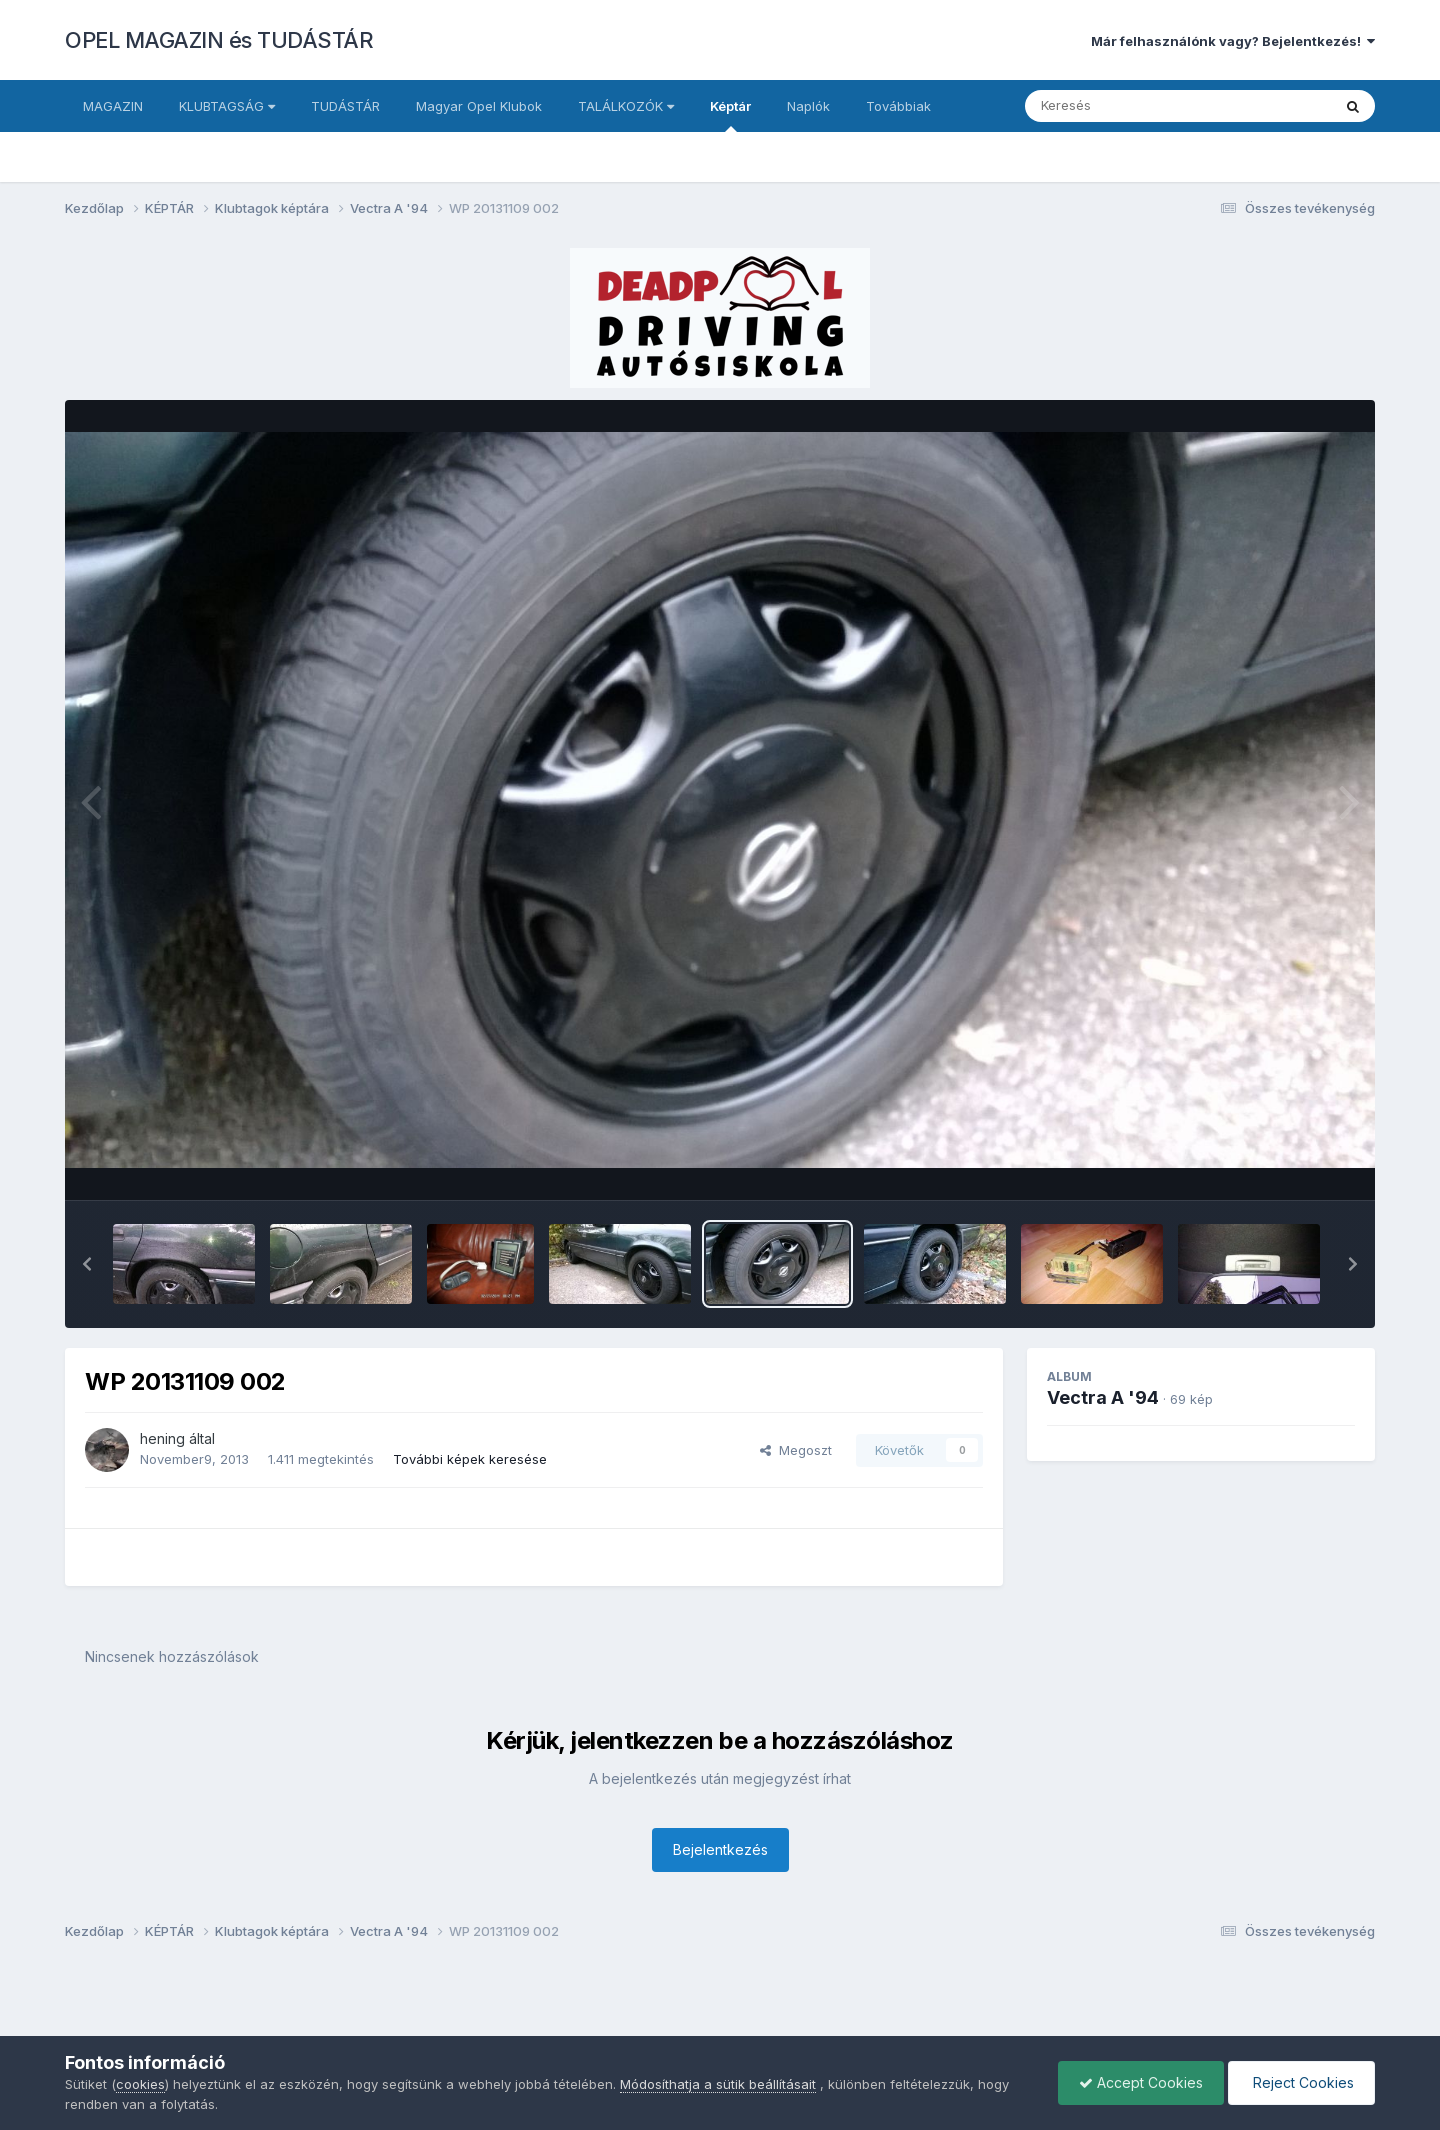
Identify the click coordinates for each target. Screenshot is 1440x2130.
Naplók (808, 106)
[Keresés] (1123, 106)
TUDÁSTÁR (345, 106)
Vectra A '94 (1103, 1397)
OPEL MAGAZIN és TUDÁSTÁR (219, 40)
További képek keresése (470, 1459)
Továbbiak (898, 106)
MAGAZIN (113, 106)
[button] (87, 1264)
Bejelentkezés (720, 1849)
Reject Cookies (1301, 2082)
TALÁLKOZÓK (626, 106)
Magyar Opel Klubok (479, 106)
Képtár (730, 115)
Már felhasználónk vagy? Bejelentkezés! (1233, 41)
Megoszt (796, 1450)
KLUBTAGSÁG (227, 106)
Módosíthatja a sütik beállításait (718, 2084)
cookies (140, 2084)
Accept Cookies (1141, 2082)
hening (162, 1438)
